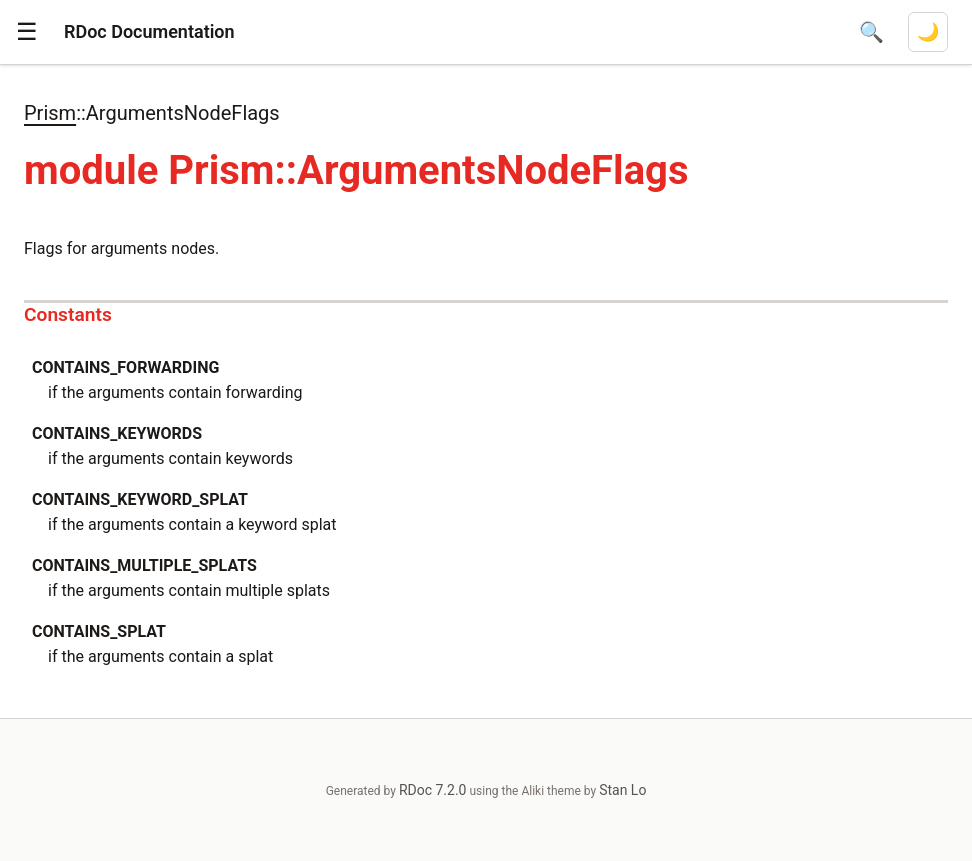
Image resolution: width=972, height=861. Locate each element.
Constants (68, 314)
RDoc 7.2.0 (433, 790)
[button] (27, 32)
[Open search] (871, 32)
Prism (50, 113)
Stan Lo (622, 790)
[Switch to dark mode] (928, 32)
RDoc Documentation (149, 31)
